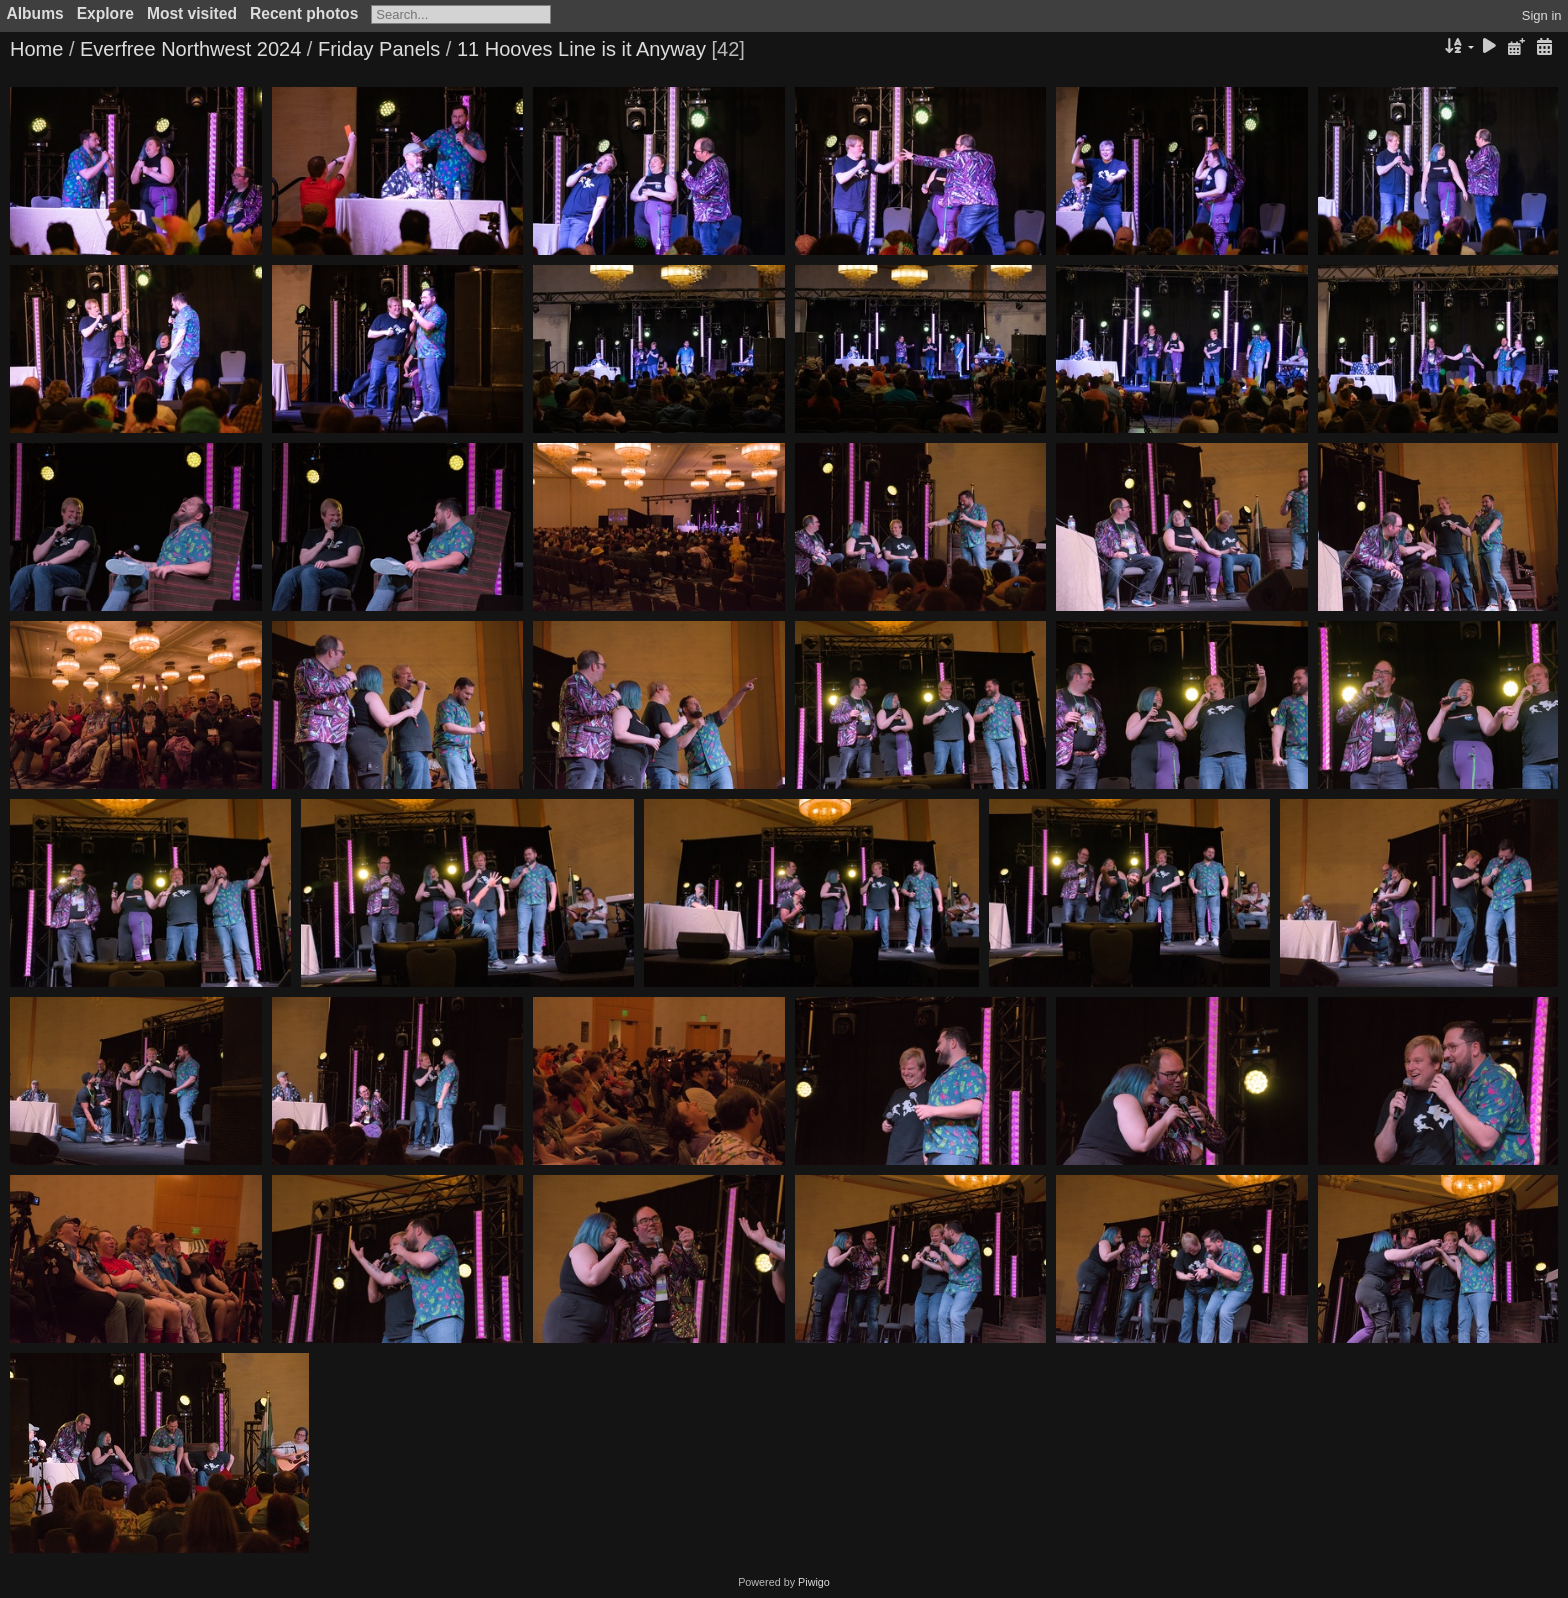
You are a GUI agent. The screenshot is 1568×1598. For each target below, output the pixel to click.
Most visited (192, 13)
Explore (105, 13)
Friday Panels (379, 49)
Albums (35, 13)
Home (36, 49)
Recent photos (304, 13)
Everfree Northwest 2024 (190, 49)
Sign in (1542, 15)
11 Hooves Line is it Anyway (581, 49)
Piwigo (814, 1582)
